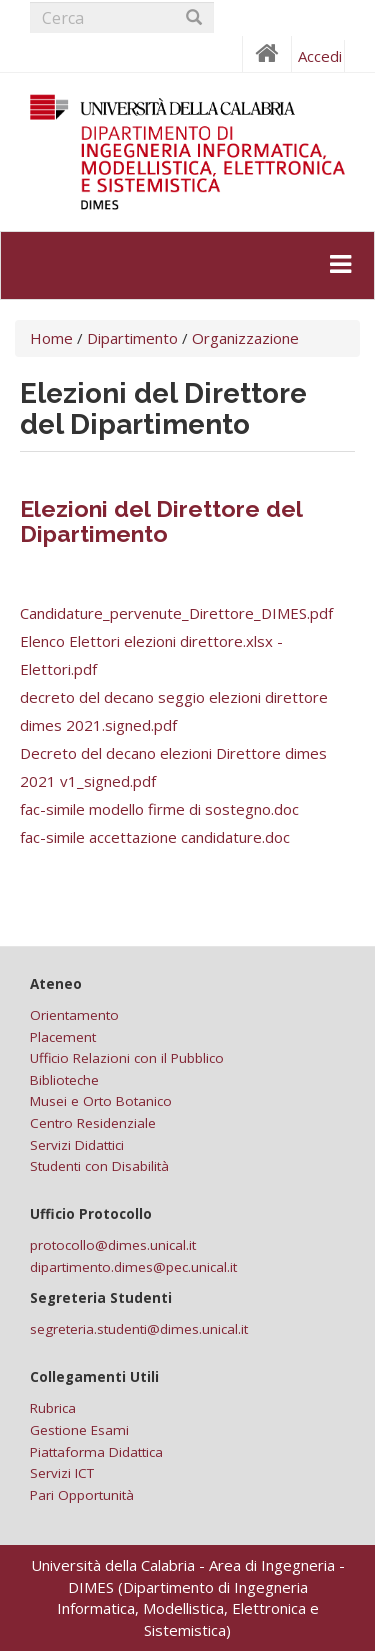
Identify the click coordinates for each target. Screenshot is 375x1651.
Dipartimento (132, 338)
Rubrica (53, 1408)
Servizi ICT (62, 1473)
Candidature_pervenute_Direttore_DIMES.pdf (176, 613)
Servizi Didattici (77, 1145)
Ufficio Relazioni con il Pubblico (127, 1058)
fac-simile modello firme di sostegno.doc (159, 809)
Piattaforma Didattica (96, 1452)
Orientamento (74, 1015)
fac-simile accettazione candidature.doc (155, 837)
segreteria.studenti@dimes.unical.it (139, 1329)
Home (51, 338)
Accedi (320, 56)
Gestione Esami (79, 1430)
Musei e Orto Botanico (101, 1101)
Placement (63, 1037)
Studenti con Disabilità (99, 1166)
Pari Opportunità (82, 1495)
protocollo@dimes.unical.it (113, 1245)
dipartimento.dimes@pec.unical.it (133, 1267)
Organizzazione (245, 338)
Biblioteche (64, 1080)
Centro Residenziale (93, 1123)
